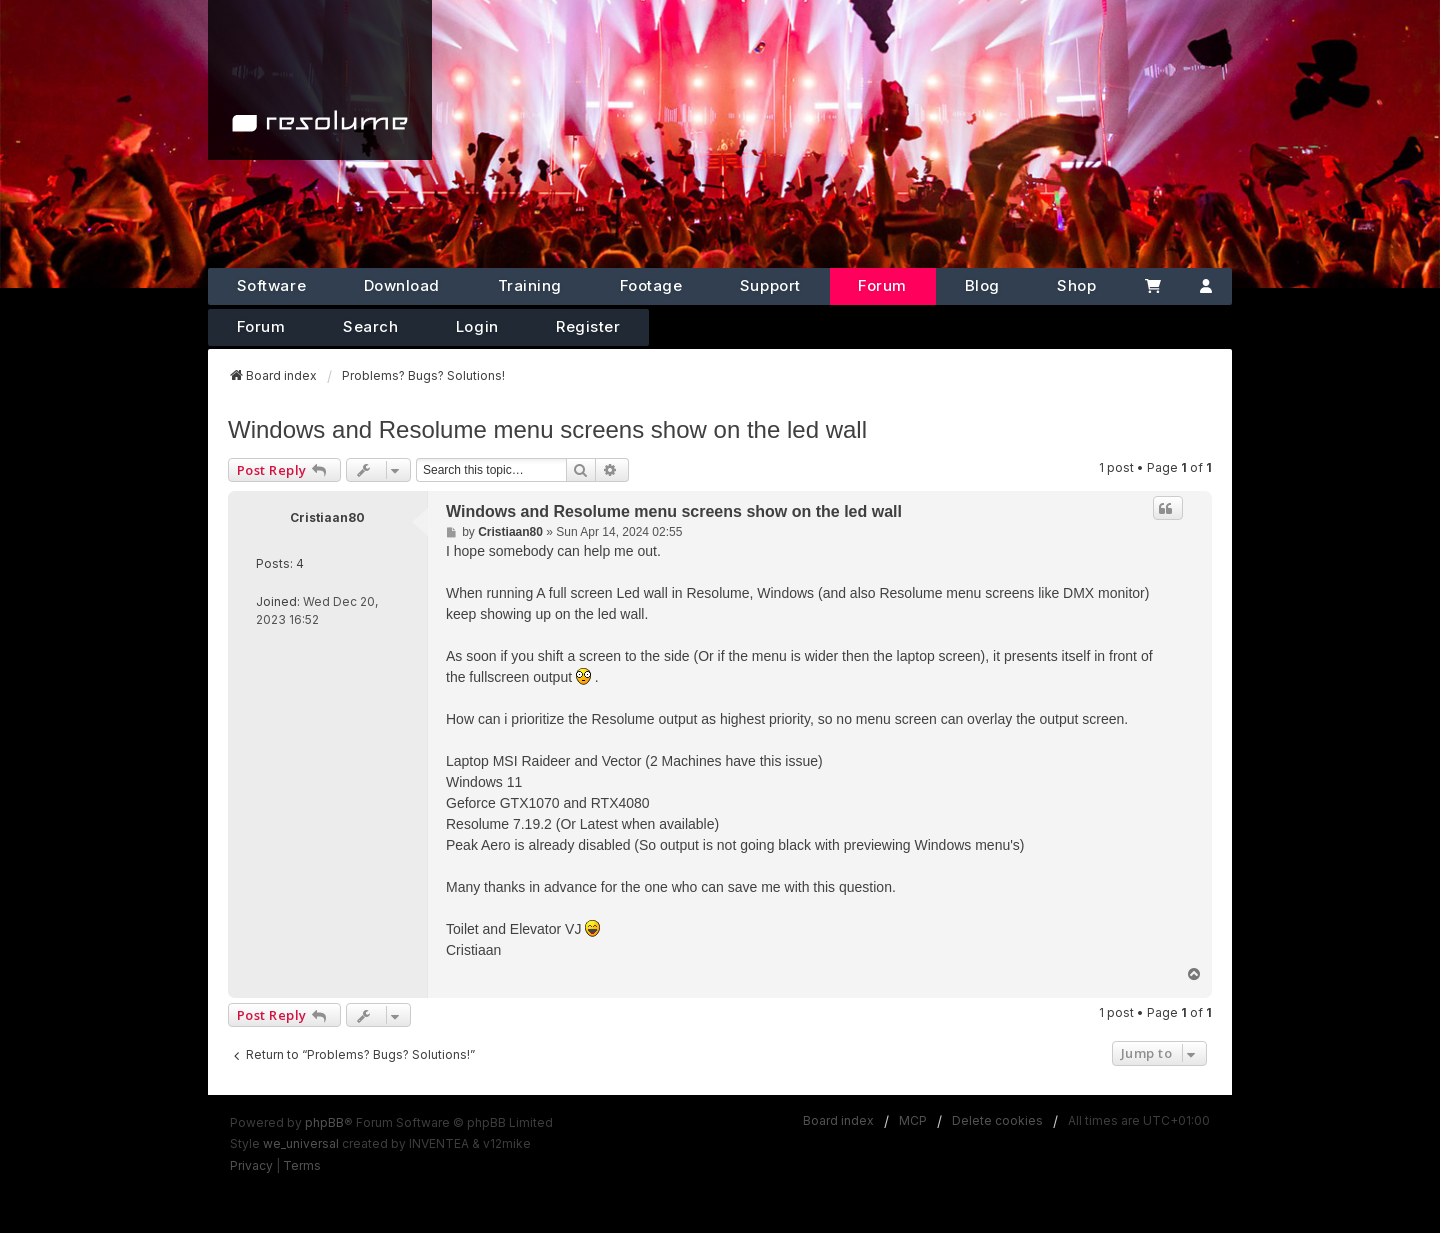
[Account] (1206, 286)
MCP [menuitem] (913, 1120)
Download (402, 285)
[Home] (320, 80)
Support (770, 285)
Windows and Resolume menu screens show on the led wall (547, 429)
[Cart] (1152, 286)
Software (271, 285)
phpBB (324, 1122)
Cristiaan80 (327, 517)
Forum (882, 285)
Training (530, 285)
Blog (982, 285)
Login (477, 326)
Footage (651, 285)
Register (588, 326)
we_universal (301, 1143)
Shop (1076, 285)
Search (370, 326)
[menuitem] (251, 1166)
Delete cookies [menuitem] (997, 1120)
